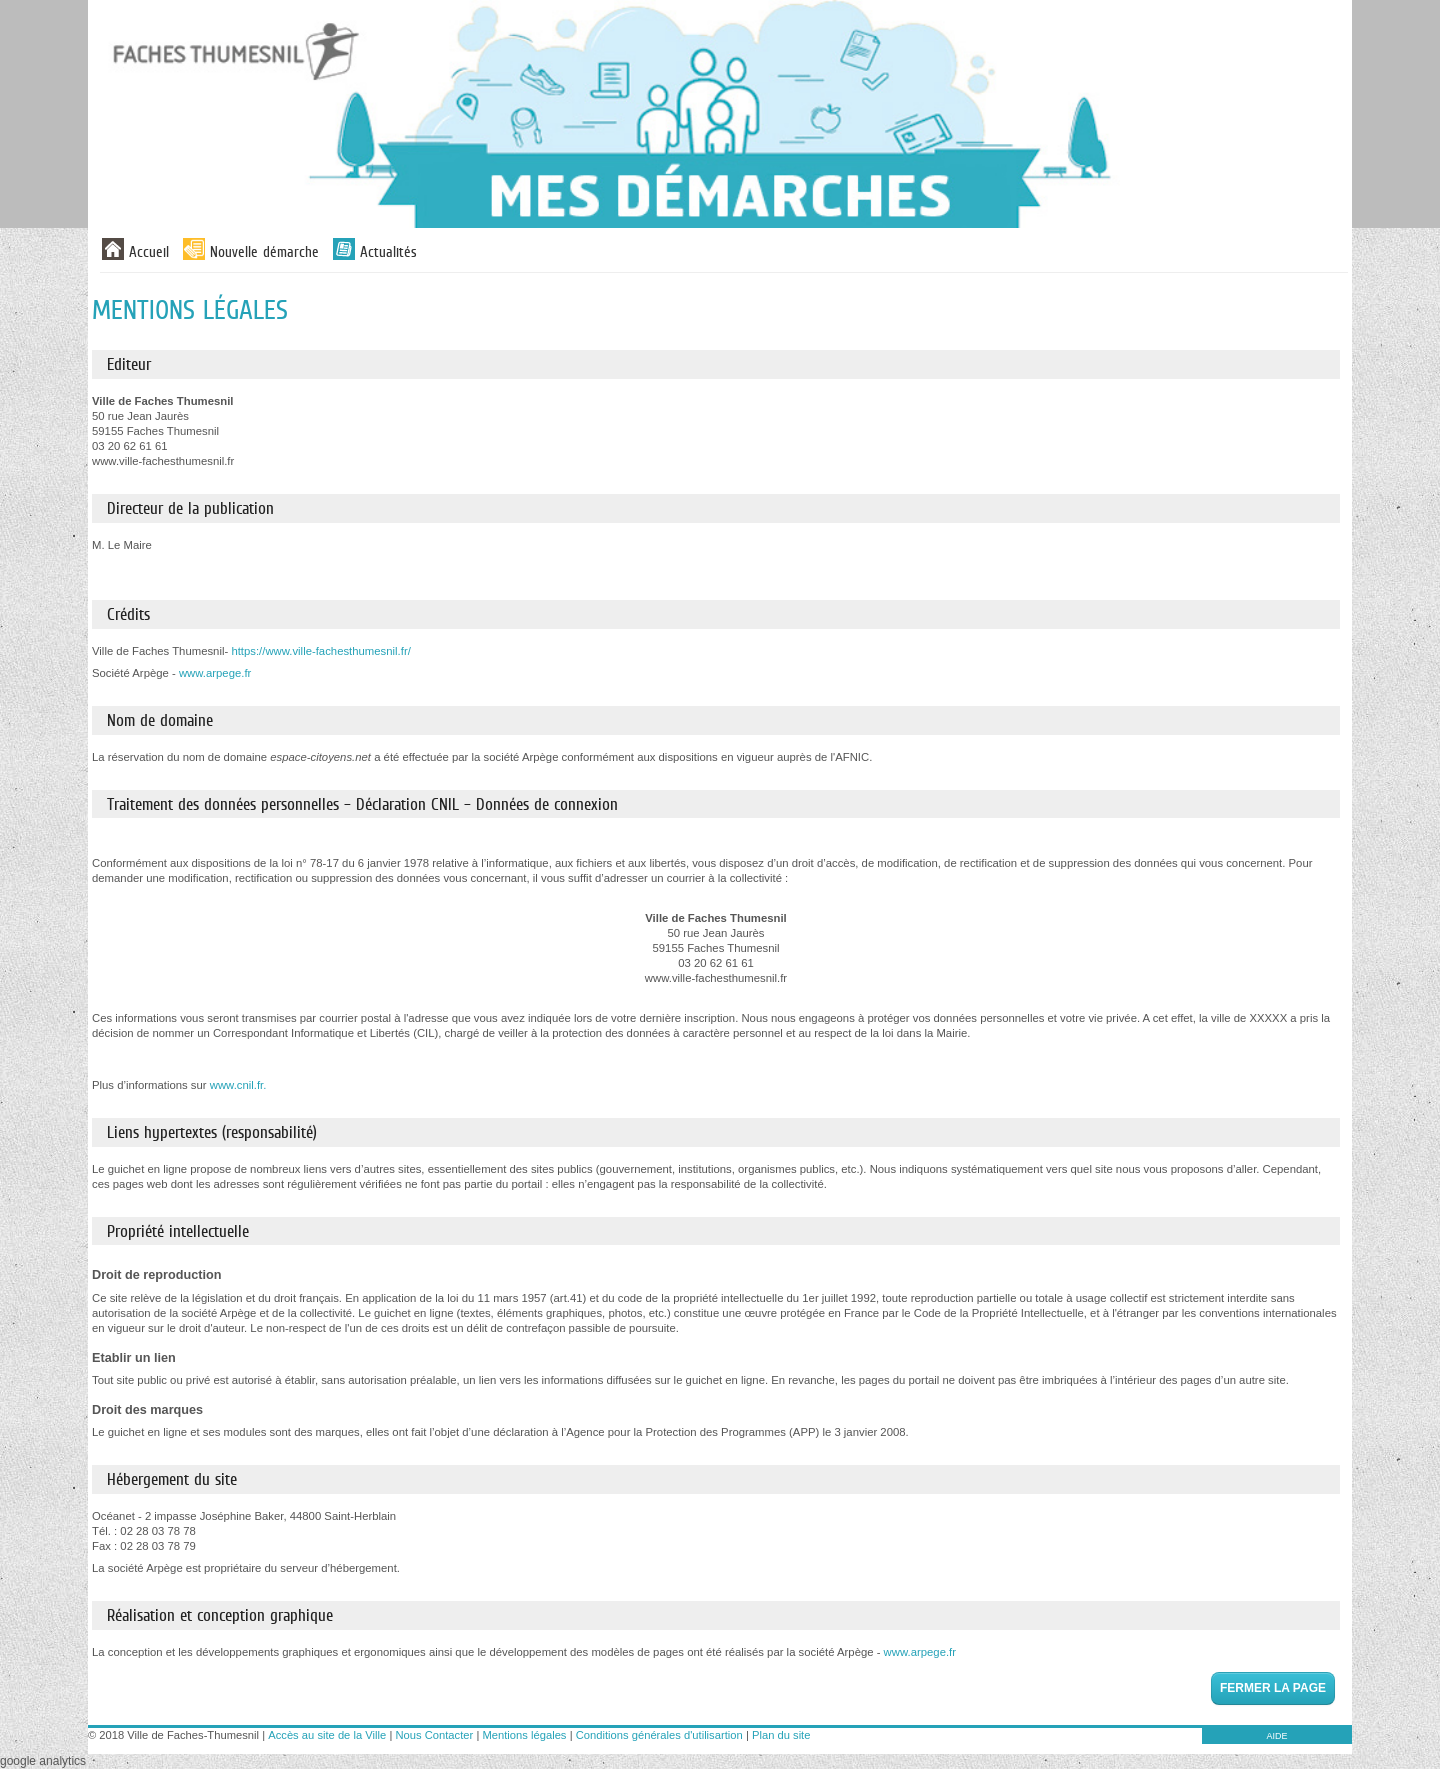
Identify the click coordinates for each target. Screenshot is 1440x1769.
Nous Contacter (434, 1735)
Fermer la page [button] (1273, 1688)
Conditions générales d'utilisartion (659, 1735)
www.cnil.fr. (238, 1085)
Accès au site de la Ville (327, 1735)
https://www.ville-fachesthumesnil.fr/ (320, 651)
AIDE (1276, 1736)
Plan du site (781, 1735)
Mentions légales (525, 1735)
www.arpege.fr (215, 673)
